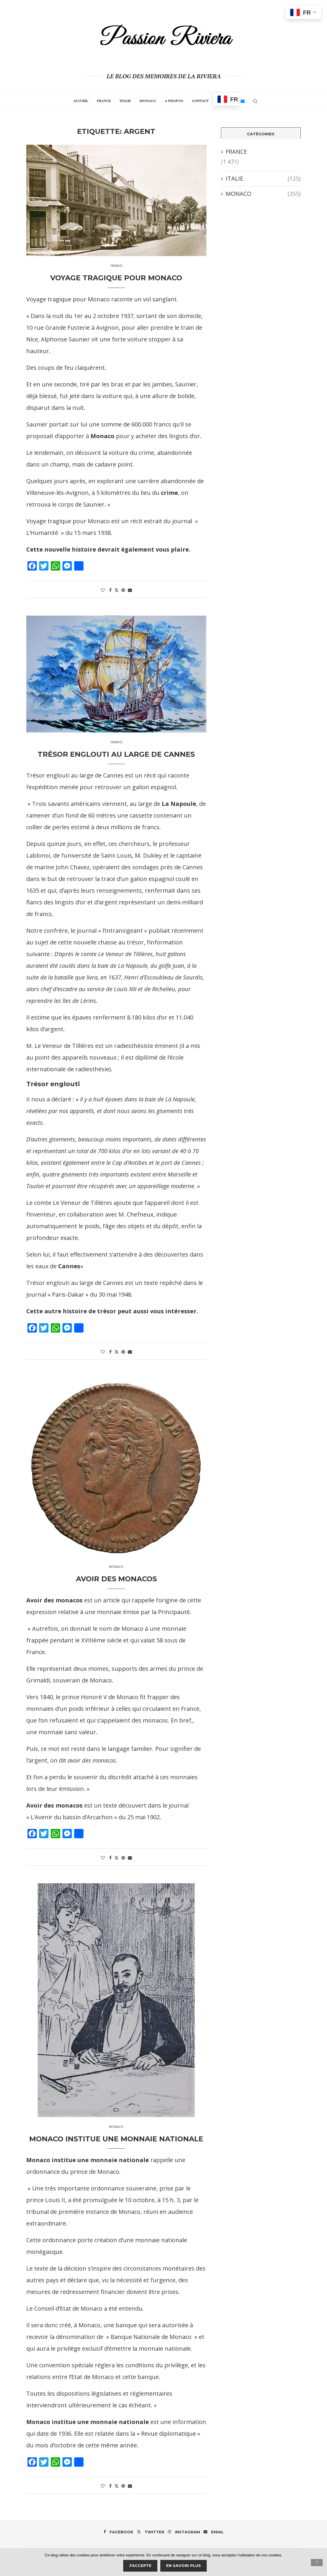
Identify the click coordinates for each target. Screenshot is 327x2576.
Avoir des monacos (116, 1579)
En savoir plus (183, 2565)
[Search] (255, 101)
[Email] (243, 101)
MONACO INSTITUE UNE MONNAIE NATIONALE (116, 2139)
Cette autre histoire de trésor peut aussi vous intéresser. (112, 1311)
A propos (174, 101)
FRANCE (104, 101)
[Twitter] (150, 2532)
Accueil (80, 101)
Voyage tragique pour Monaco (116, 278)
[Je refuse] (317, 2562)
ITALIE (125, 101)
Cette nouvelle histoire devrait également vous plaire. (108, 549)
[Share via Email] (130, 590)
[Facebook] (118, 2532)
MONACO (148, 101)
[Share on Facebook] (110, 590)
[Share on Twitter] (116, 590)
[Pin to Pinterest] (123, 590)
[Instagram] (184, 2532)
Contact (200, 101)
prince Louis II (45, 2200)
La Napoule (179, 804)
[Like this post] (103, 590)
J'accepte (140, 2565)
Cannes (69, 1266)
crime (169, 493)
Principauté (174, 1612)
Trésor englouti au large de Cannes (116, 754)
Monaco (102, 436)
